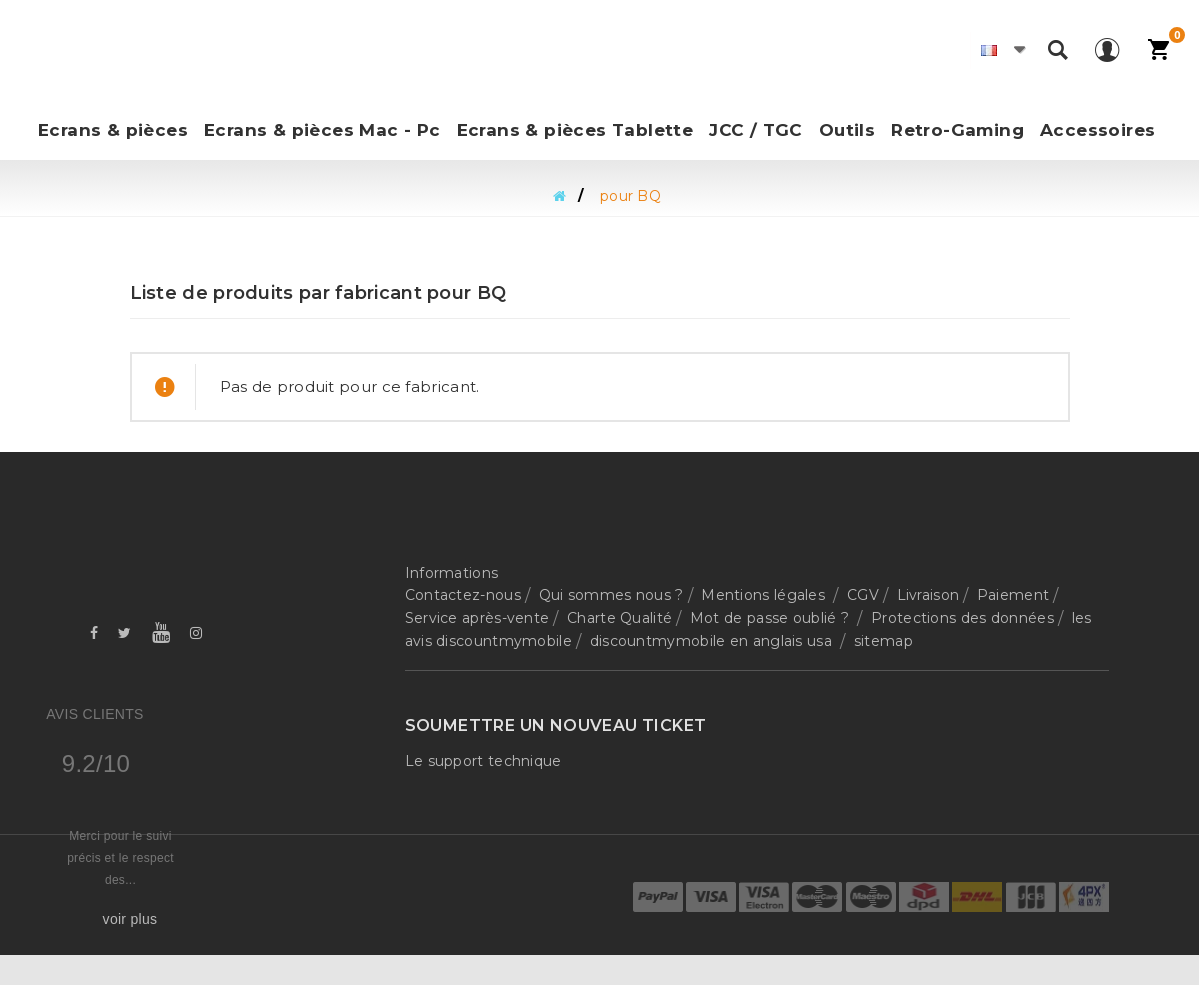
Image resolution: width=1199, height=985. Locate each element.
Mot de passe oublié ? (772, 618)
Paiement (1013, 595)
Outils (847, 130)
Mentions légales (765, 595)
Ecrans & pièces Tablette (575, 130)
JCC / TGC (756, 130)
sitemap (883, 641)
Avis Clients (94, 714)
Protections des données (962, 618)
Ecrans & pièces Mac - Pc (322, 130)
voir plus (130, 919)
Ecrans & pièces (113, 130)
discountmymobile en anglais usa (713, 641)
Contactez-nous (463, 595)
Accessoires (1097, 130)
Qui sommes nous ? (611, 595)
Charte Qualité (619, 618)
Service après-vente (477, 618)
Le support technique (483, 761)
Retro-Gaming (957, 130)
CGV (863, 595)
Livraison (928, 595)
